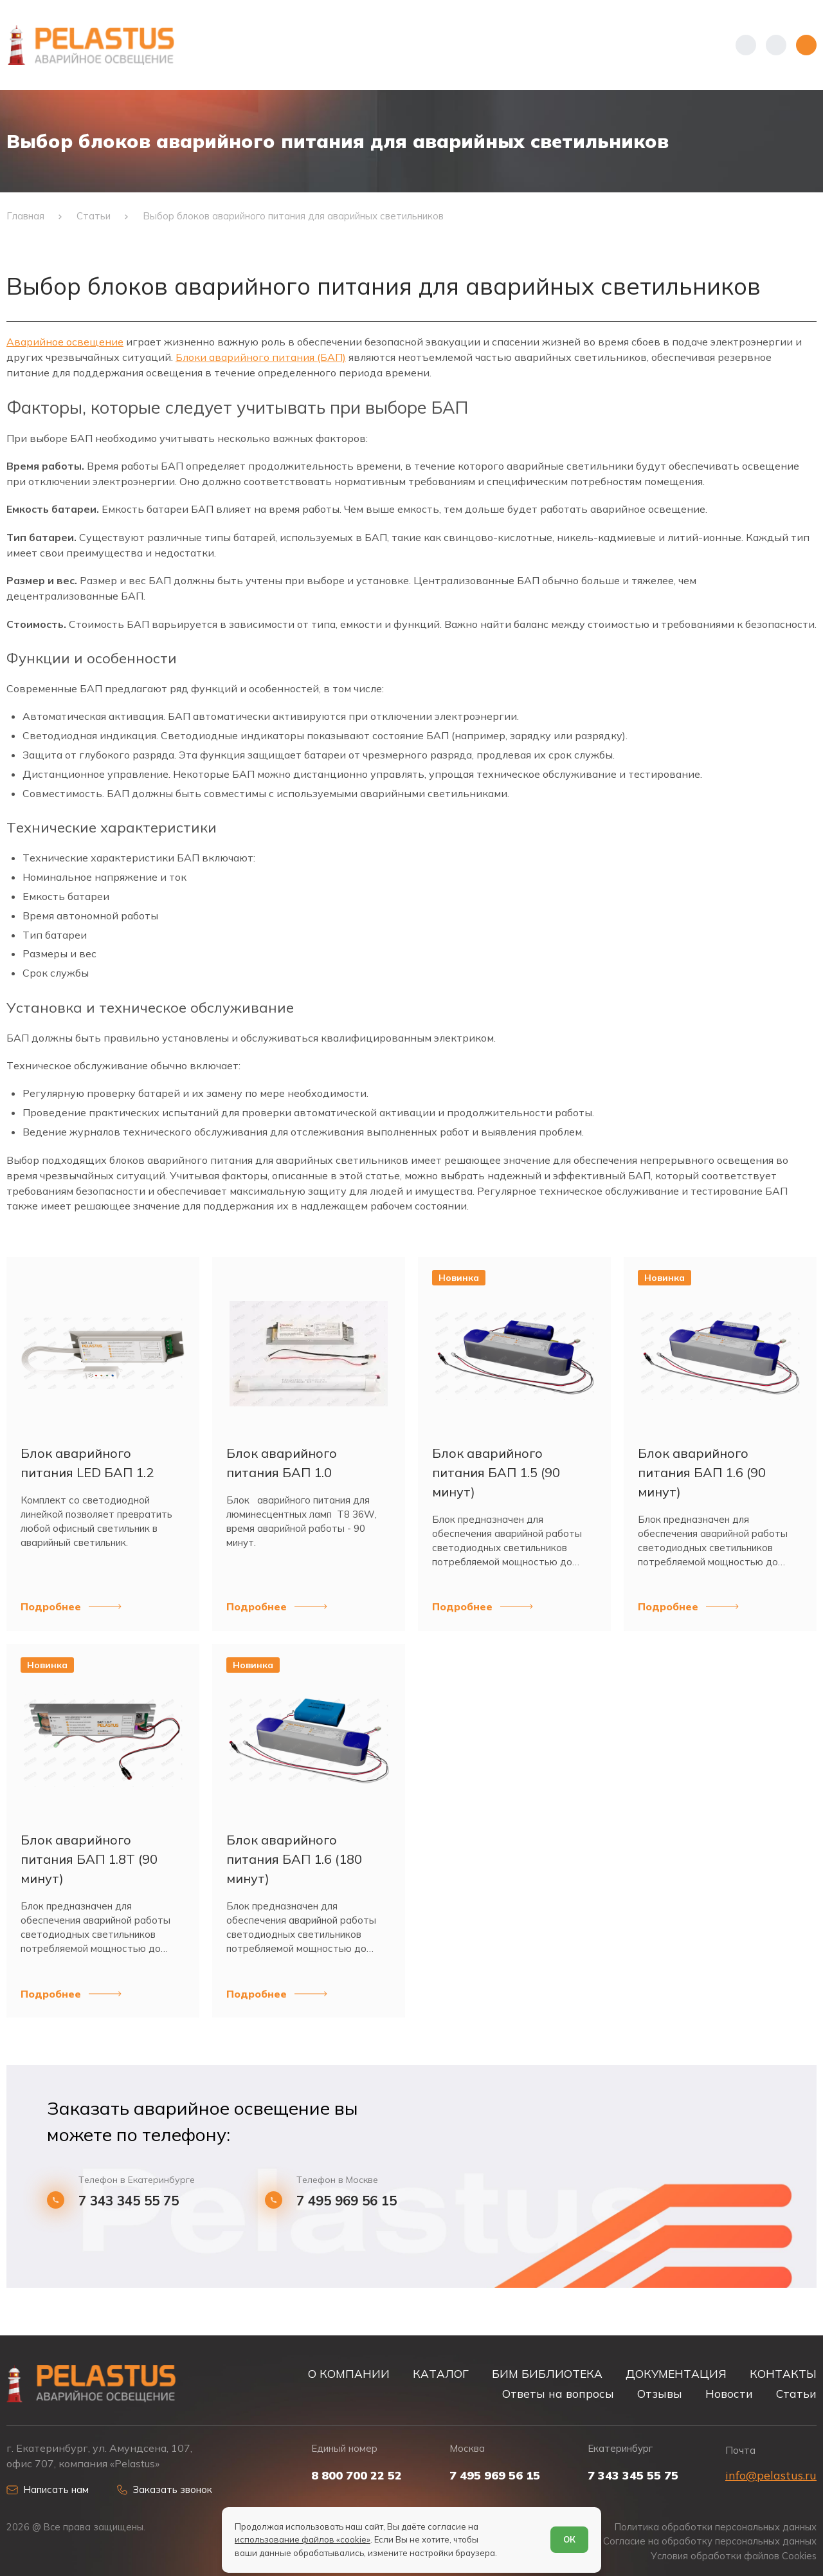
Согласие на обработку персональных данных (710, 2541)
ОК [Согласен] (569, 2539)
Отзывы (659, 2393)
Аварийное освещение (64, 341)
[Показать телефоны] (746, 45)
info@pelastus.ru (771, 2475)
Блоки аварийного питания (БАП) (261, 357)
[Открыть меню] (806, 45)
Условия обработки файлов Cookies (734, 2556)
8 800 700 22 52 (356, 2476)
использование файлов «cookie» (302, 2539)
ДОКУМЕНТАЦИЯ (676, 2373)
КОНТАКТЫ (783, 2373)
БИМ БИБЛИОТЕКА (547, 2373)
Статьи (796, 2393)
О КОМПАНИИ (349, 2373)
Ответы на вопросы (558, 2393)
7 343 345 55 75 (128, 2201)
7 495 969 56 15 (346, 2201)
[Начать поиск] (776, 45)
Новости (729, 2393)
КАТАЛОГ (441, 2373)
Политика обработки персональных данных (716, 2527)
